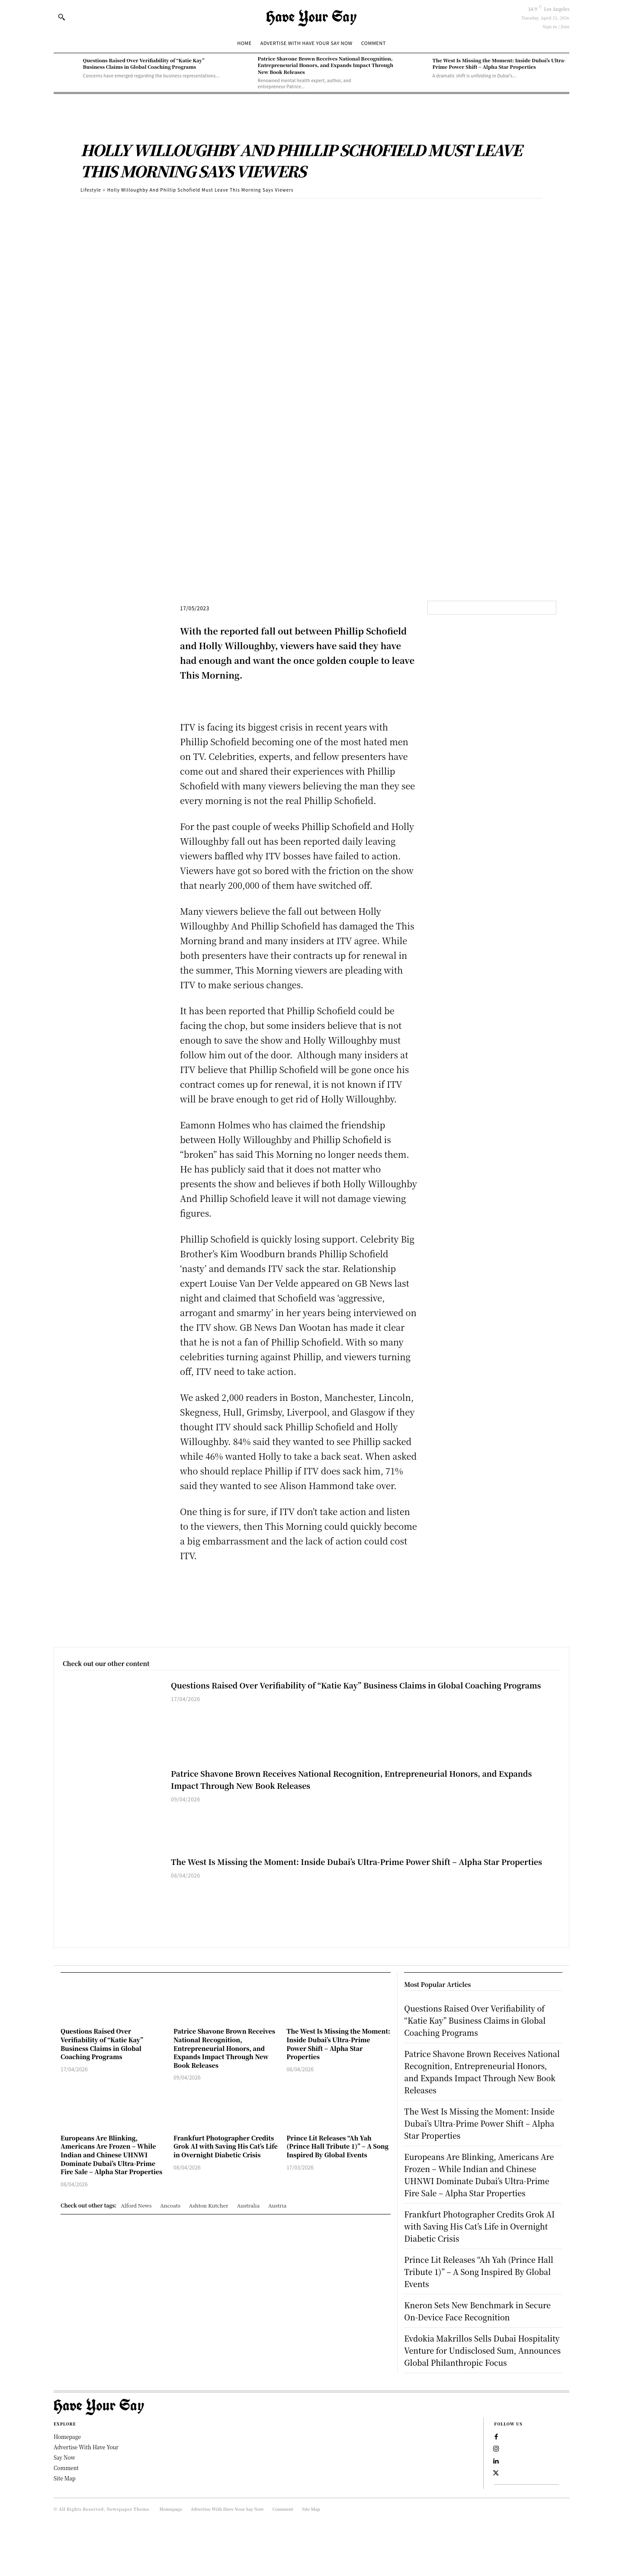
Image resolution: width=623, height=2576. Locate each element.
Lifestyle (90, 189)
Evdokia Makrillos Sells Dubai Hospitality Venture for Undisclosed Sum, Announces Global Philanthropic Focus (480, 2380)
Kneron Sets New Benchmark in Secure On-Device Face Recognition (479, 2335)
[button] (61, 17)
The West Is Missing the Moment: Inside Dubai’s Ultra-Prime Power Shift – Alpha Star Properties (499, 63)
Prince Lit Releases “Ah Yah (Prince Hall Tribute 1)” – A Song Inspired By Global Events (337, 2146)
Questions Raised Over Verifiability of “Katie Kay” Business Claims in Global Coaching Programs (144, 63)
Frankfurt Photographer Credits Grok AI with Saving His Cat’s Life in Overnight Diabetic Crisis (225, 2146)
